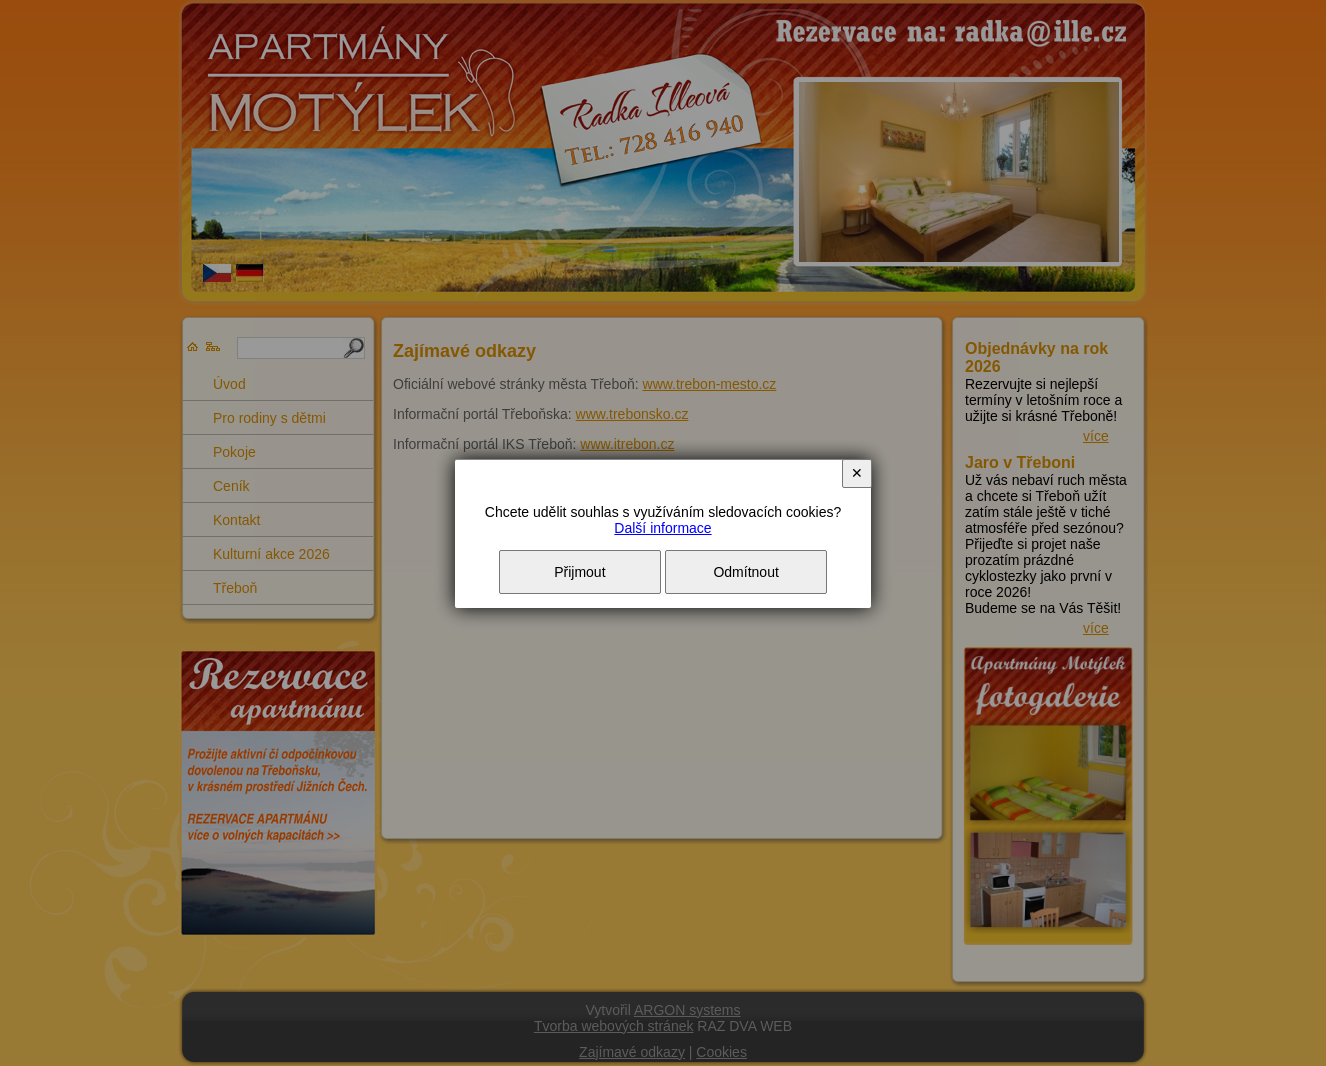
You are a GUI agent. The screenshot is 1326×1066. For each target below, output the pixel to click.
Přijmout (579, 572)
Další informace (662, 528)
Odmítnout (745, 572)
